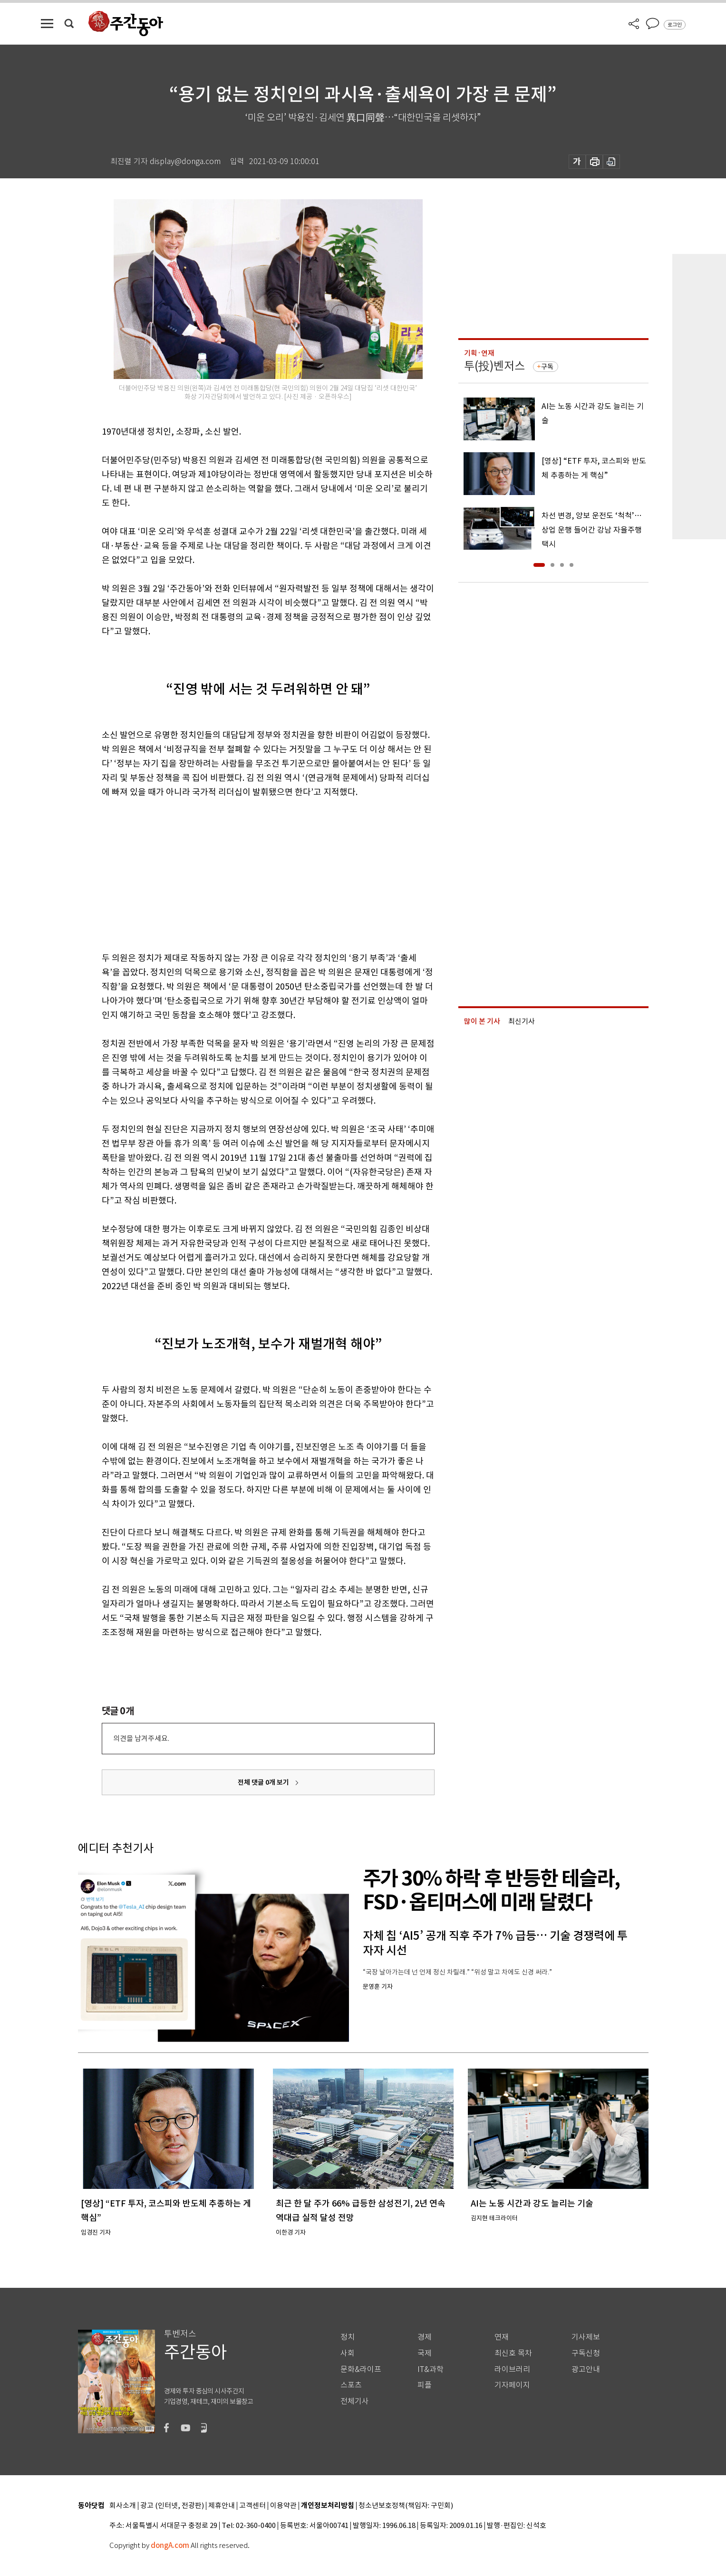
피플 (424, 2385)
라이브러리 (512, 2369)
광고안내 (585, 2369)
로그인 (675, 24)
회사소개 (122, 2506)
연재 (501, 2337)
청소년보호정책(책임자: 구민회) (405, 2506)
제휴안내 (221, 2506)
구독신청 (585, 2353)
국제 (424, 2353)
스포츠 (351, 2385)
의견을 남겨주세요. (141, 1738)
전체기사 (354, 2401)
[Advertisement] (244, 873)
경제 (424, 2337)
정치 (347, 2337)
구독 (547, 366)
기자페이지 (512, 2385)
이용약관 (283, 2506)
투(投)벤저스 (494, 366)
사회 (347, 2353)
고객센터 (252, 2506)
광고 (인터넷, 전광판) (172, 2506)
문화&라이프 (360, 2369)
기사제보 (585, 2337)
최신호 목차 (513, 2353)
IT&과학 (430, 2369)
